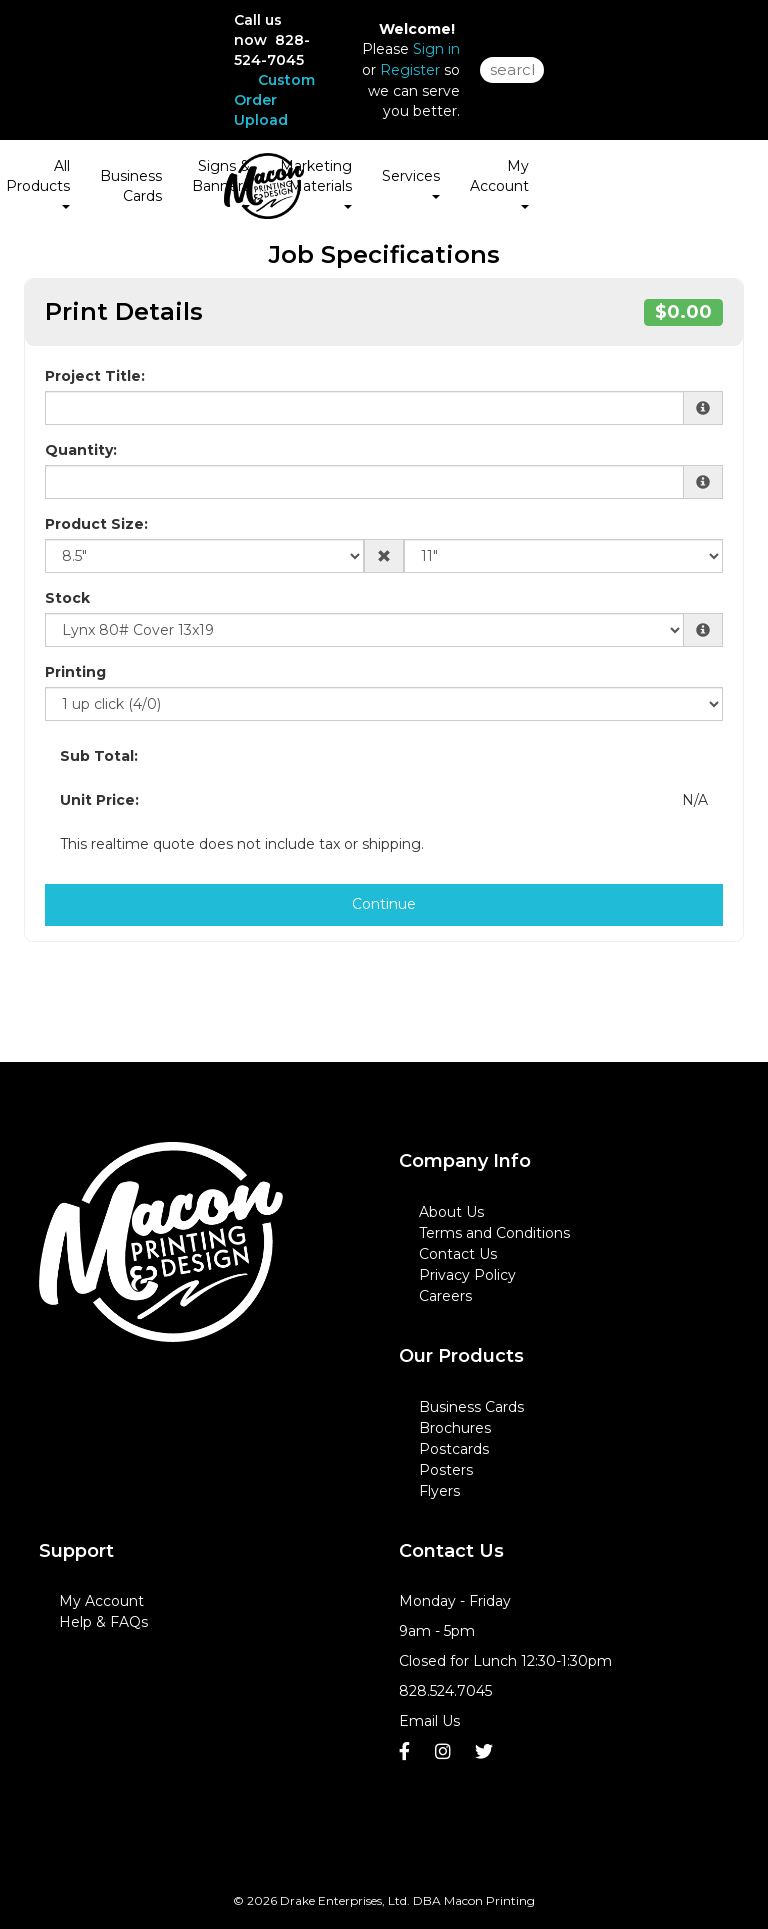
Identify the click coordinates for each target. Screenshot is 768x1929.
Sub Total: (99, 756)
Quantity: (81, 450)
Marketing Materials (316, 183)
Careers (445, 1296)
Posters (446, 1470)
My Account (101, 1601)
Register (410, 70)
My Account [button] (499, 183)
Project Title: (95, 376)
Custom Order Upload (274, 100)
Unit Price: (99, 800)
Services (411, 183)
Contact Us (458, 1254)
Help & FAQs (103, 1622)
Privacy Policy (467, 1275)
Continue (384, 904)
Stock (67, 598)
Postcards (454, 1449)
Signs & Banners (221, 183)
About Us (451, 1212)
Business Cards (131, 186)
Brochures (455, 1428)
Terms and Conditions (494, 1233)
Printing (75, 672)
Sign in (436, 49)
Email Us (429, 1721)
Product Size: (96, 524)
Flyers (439, 1491)
